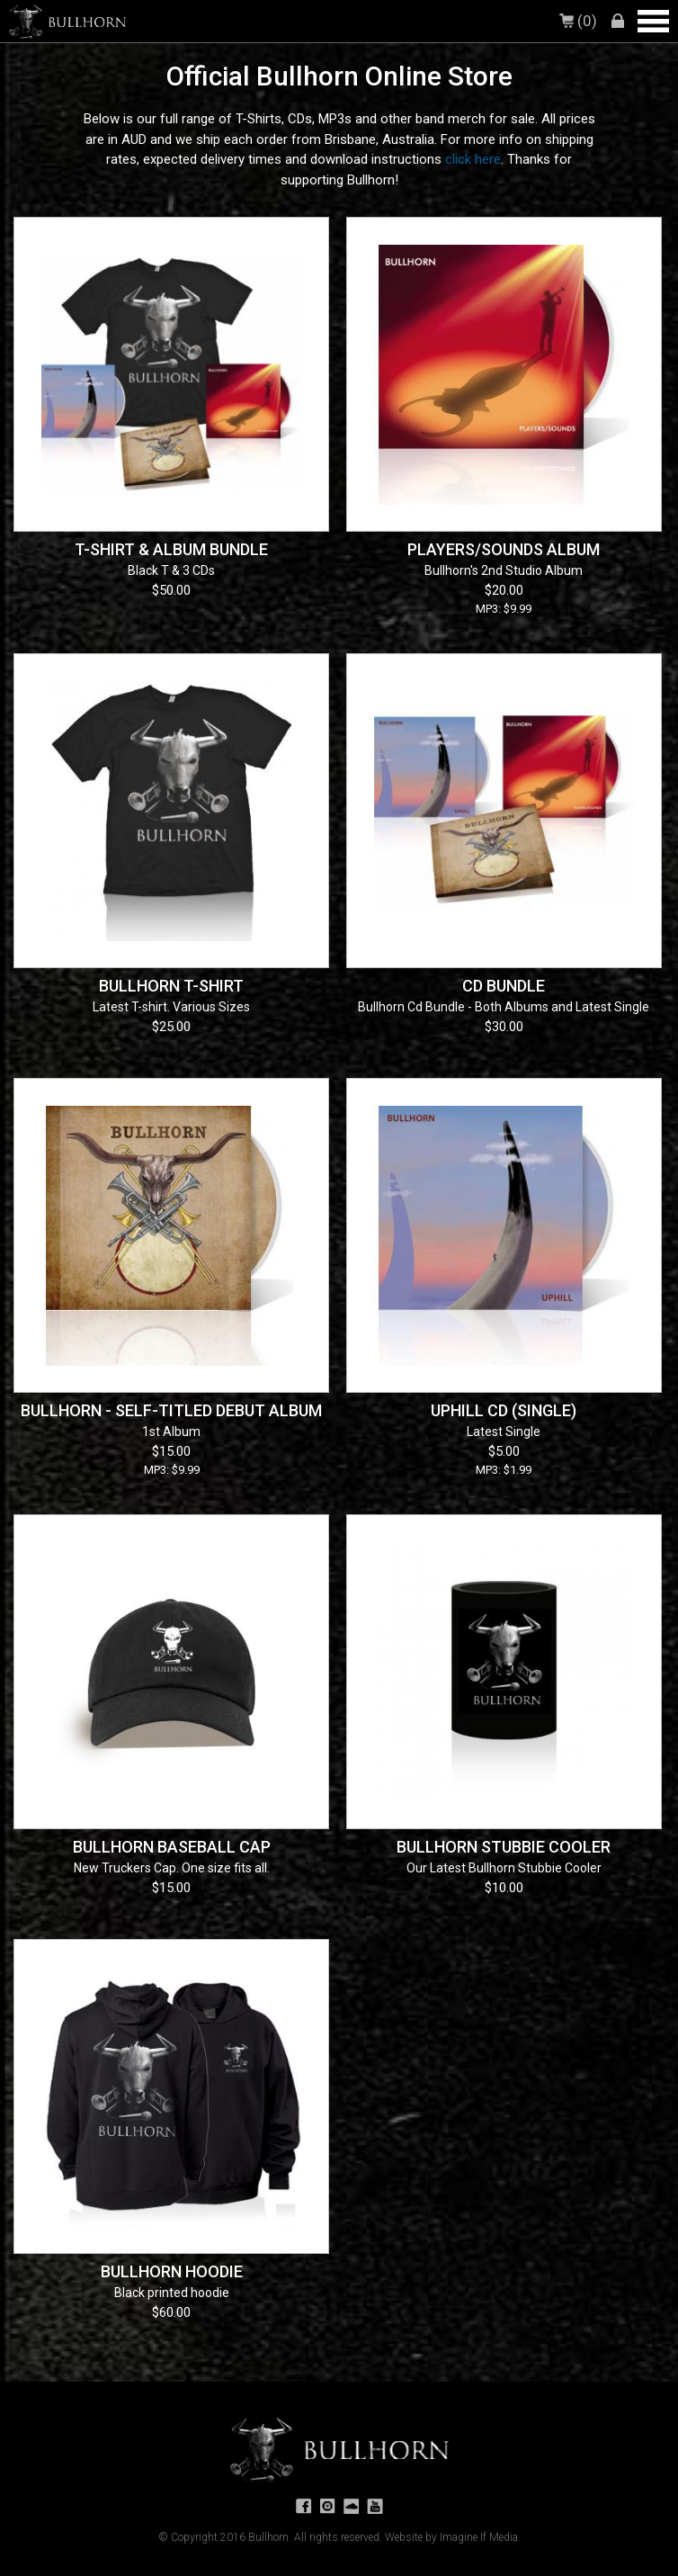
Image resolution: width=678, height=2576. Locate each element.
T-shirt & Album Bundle (171, 549)
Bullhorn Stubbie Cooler (504, 1846)
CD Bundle (503, 985)
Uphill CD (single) (503, 1410)
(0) (580, 21)
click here (473, 159)
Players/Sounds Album (503, 549)
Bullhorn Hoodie (172, 2271)
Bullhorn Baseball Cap (172, 1846)
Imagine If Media (479, 2537)
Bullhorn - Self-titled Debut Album (171, 1410)
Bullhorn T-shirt (171, 985)
